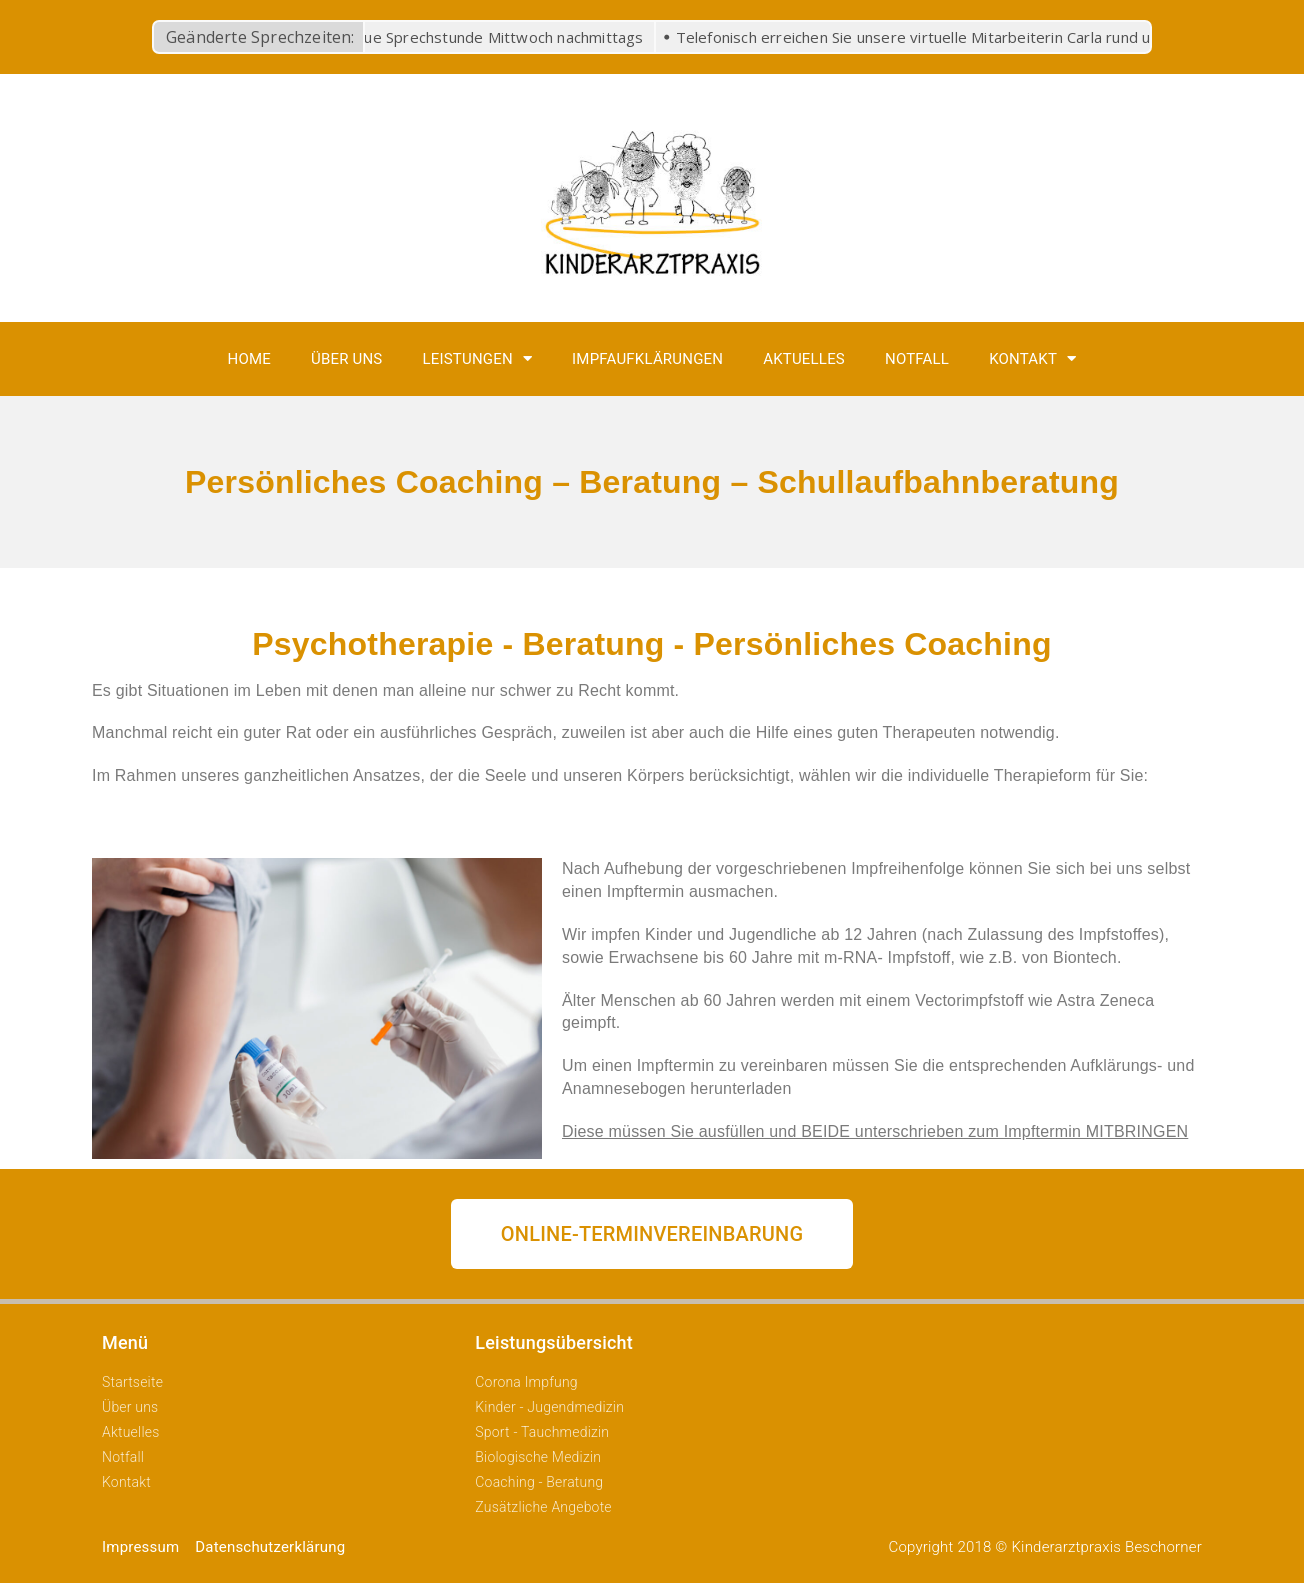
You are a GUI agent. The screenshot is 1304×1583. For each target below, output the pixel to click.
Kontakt (1032, 358)
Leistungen (477, 358)
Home (249, 359)
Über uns (347, 359)
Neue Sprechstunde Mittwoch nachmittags (497, 37)
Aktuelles (804, 359)
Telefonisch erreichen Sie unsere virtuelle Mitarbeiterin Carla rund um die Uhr (951, 37)
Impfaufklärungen (647, 359)
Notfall (917, 359)
